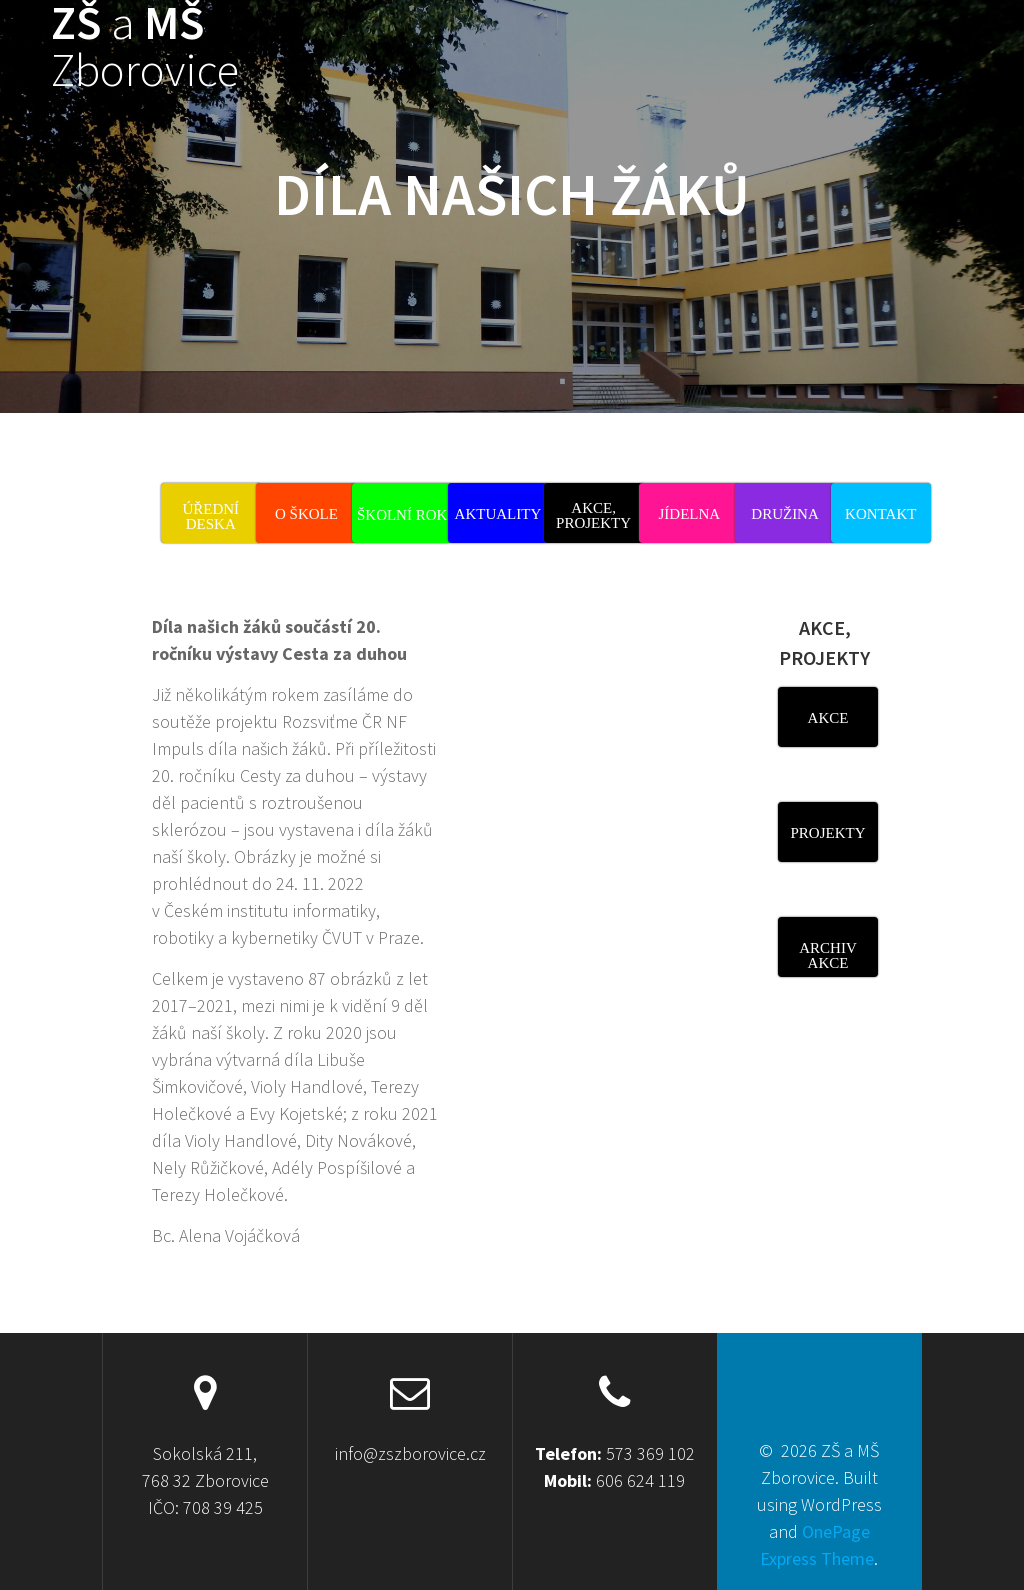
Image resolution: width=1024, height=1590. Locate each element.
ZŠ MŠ (145, 47)
